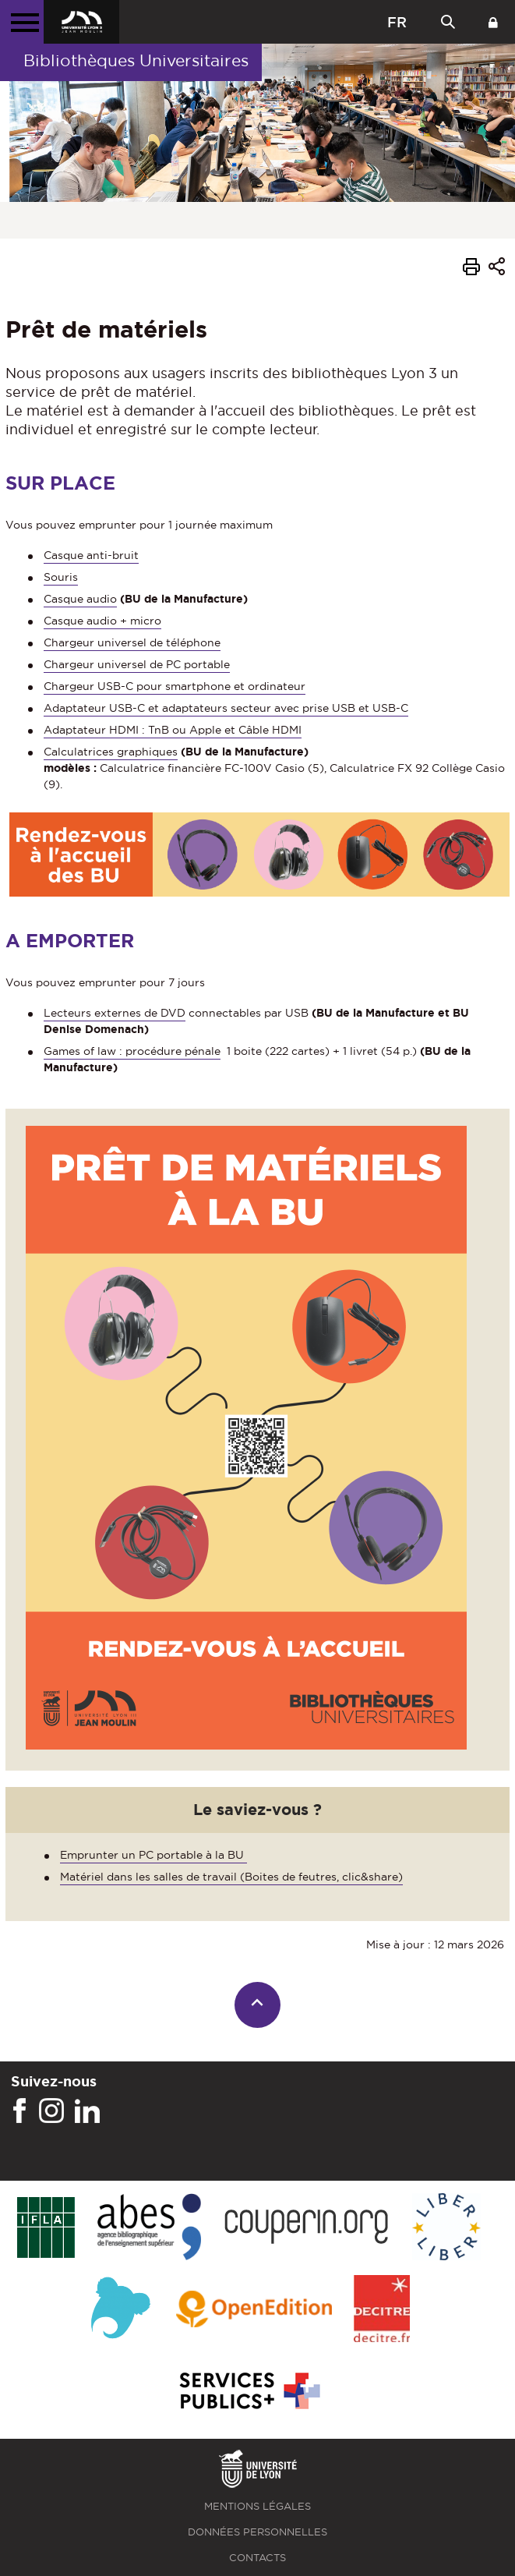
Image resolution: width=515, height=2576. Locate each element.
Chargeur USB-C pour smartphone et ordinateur (174, 686)
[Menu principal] (22, 22)
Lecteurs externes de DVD (114, 1013)
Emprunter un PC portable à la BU (153, 1855)
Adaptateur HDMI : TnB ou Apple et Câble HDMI (173, 730)
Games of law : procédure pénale (132, 1051)
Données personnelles (257, 2532)
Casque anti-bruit (91, 555)
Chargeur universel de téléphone (132, 642)
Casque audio (80, 599)
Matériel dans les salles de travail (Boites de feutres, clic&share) (231, 1876)
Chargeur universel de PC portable (137, 664)
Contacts (257, 2558)
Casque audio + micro (102, 620)
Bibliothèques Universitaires (136, 60)
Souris (61, 577)
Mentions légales (257, 2506)
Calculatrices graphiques (111, 751)
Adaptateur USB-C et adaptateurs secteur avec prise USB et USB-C (226, 708)
